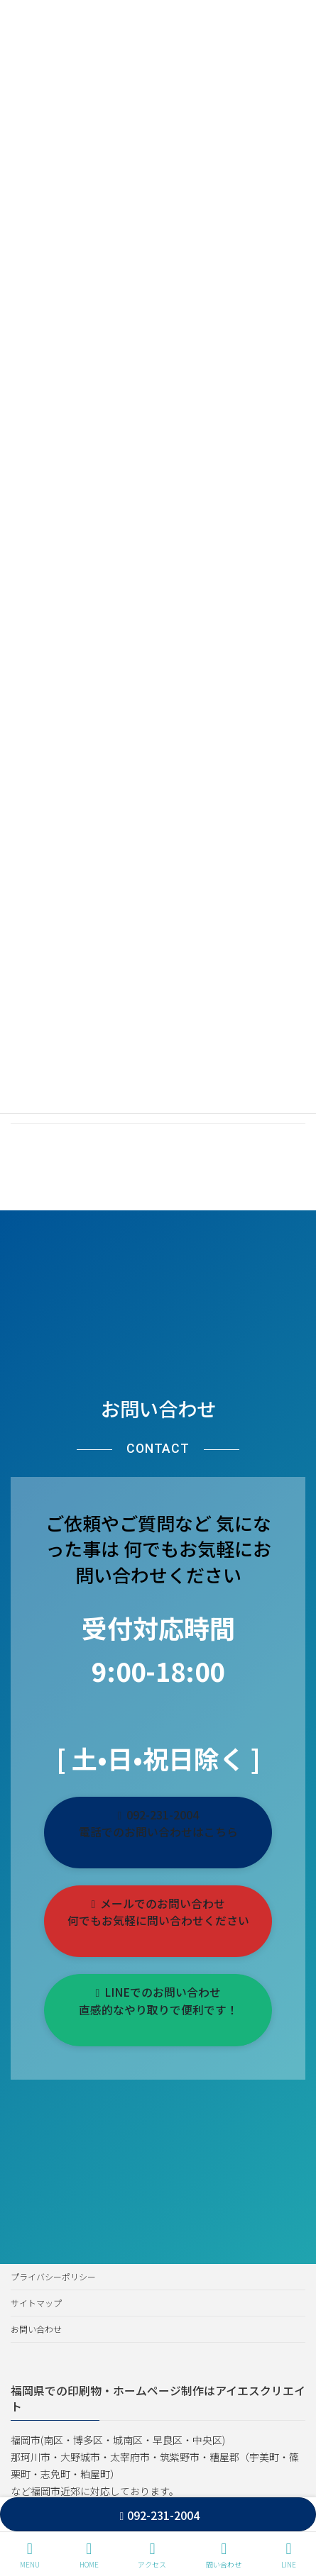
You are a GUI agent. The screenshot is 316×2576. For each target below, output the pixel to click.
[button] (158, 1832)
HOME (89, 2555)
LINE (288, 2555)
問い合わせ (223, 2555)
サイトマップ (36, 2303)
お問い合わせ (36, 2329)
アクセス (152, 2555)
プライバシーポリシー (53, 2276)
